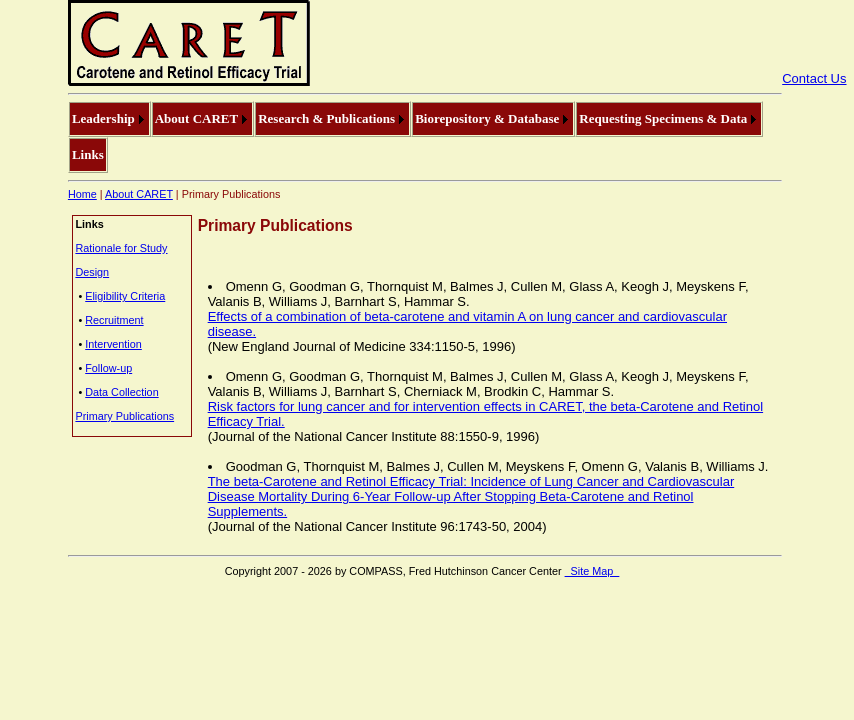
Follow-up (108, 368)
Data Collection (121, 392)
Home (82, 194)
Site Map (592, 571)
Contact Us (814, 78)
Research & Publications (326, 118)
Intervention (113, 344)
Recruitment (114, 320)
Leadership (103, 118)
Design (92, 272)
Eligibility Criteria (125, 296)
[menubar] (425, 137)
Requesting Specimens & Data (663, 118)
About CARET (196, 118)
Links (88, 154)
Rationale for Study (121, 248)
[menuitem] (109, 119)
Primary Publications (124, 416)
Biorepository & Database (487, 118)
